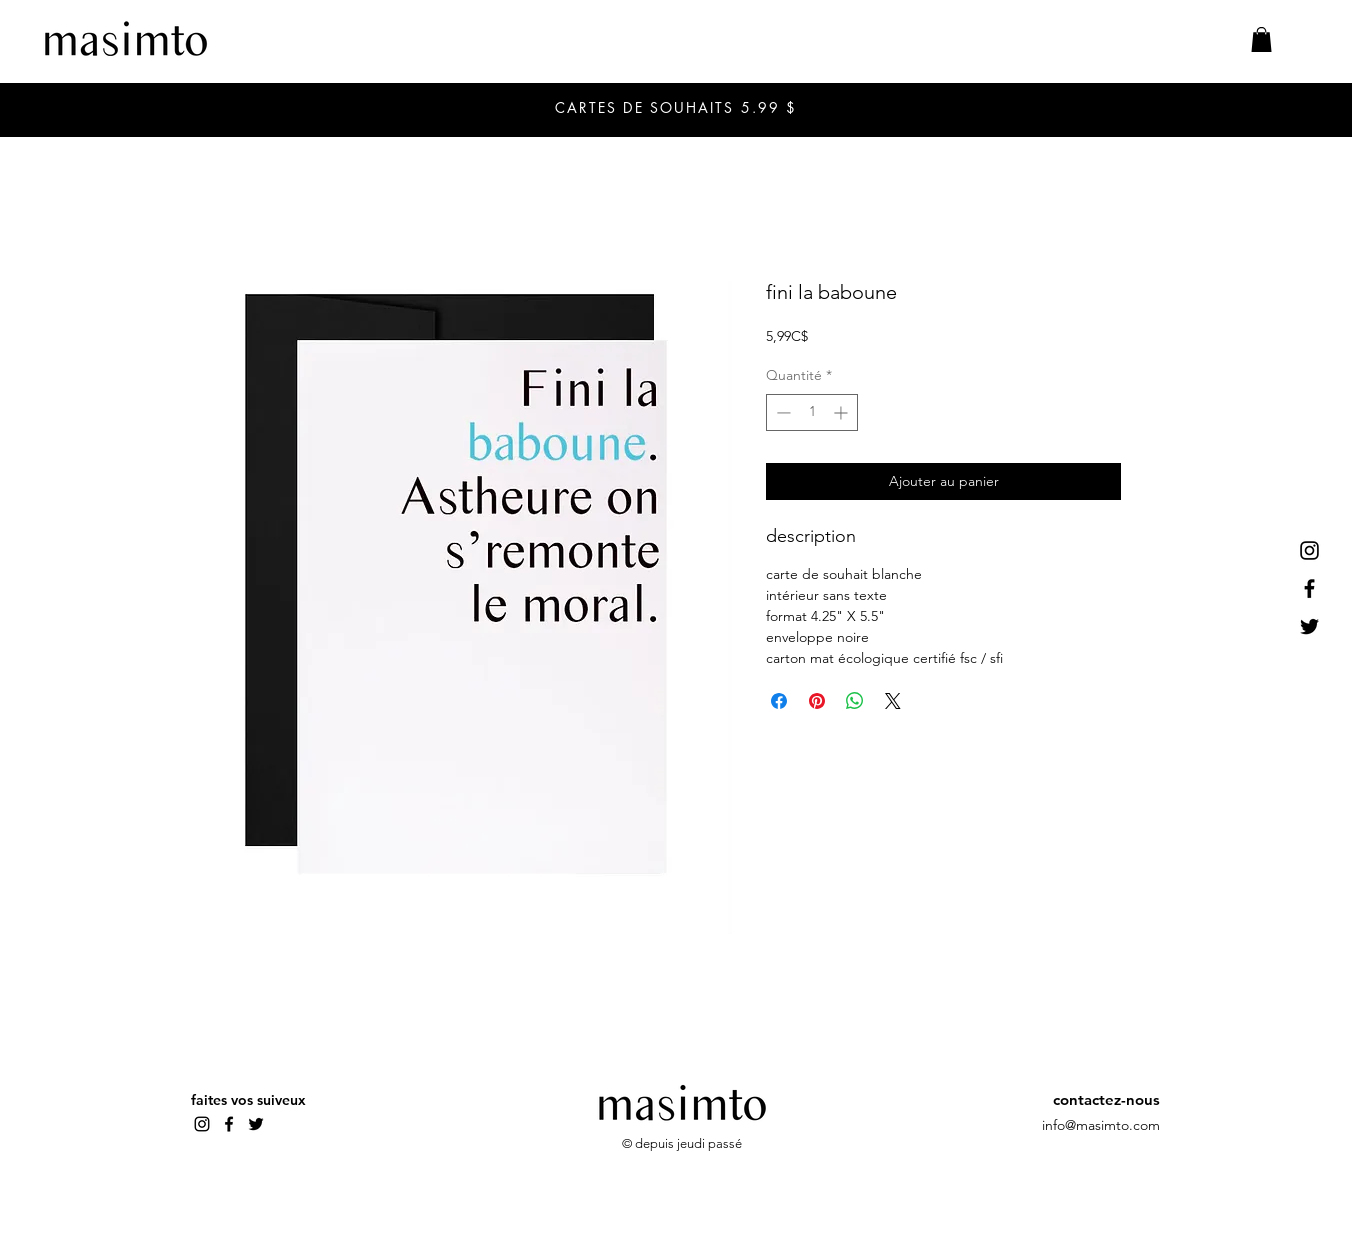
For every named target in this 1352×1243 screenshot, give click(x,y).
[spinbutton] (812, 412)
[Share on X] (893, 701)
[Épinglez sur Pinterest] (817, 701)
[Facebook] (1309, 588)
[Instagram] (1309, 550)
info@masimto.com (1101, 1125)
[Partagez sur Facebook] (779, 701)
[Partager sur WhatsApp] (855, 701)
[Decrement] (781, 412)
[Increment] (842, 412)
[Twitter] (1309, 626)
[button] (1261, 39)
